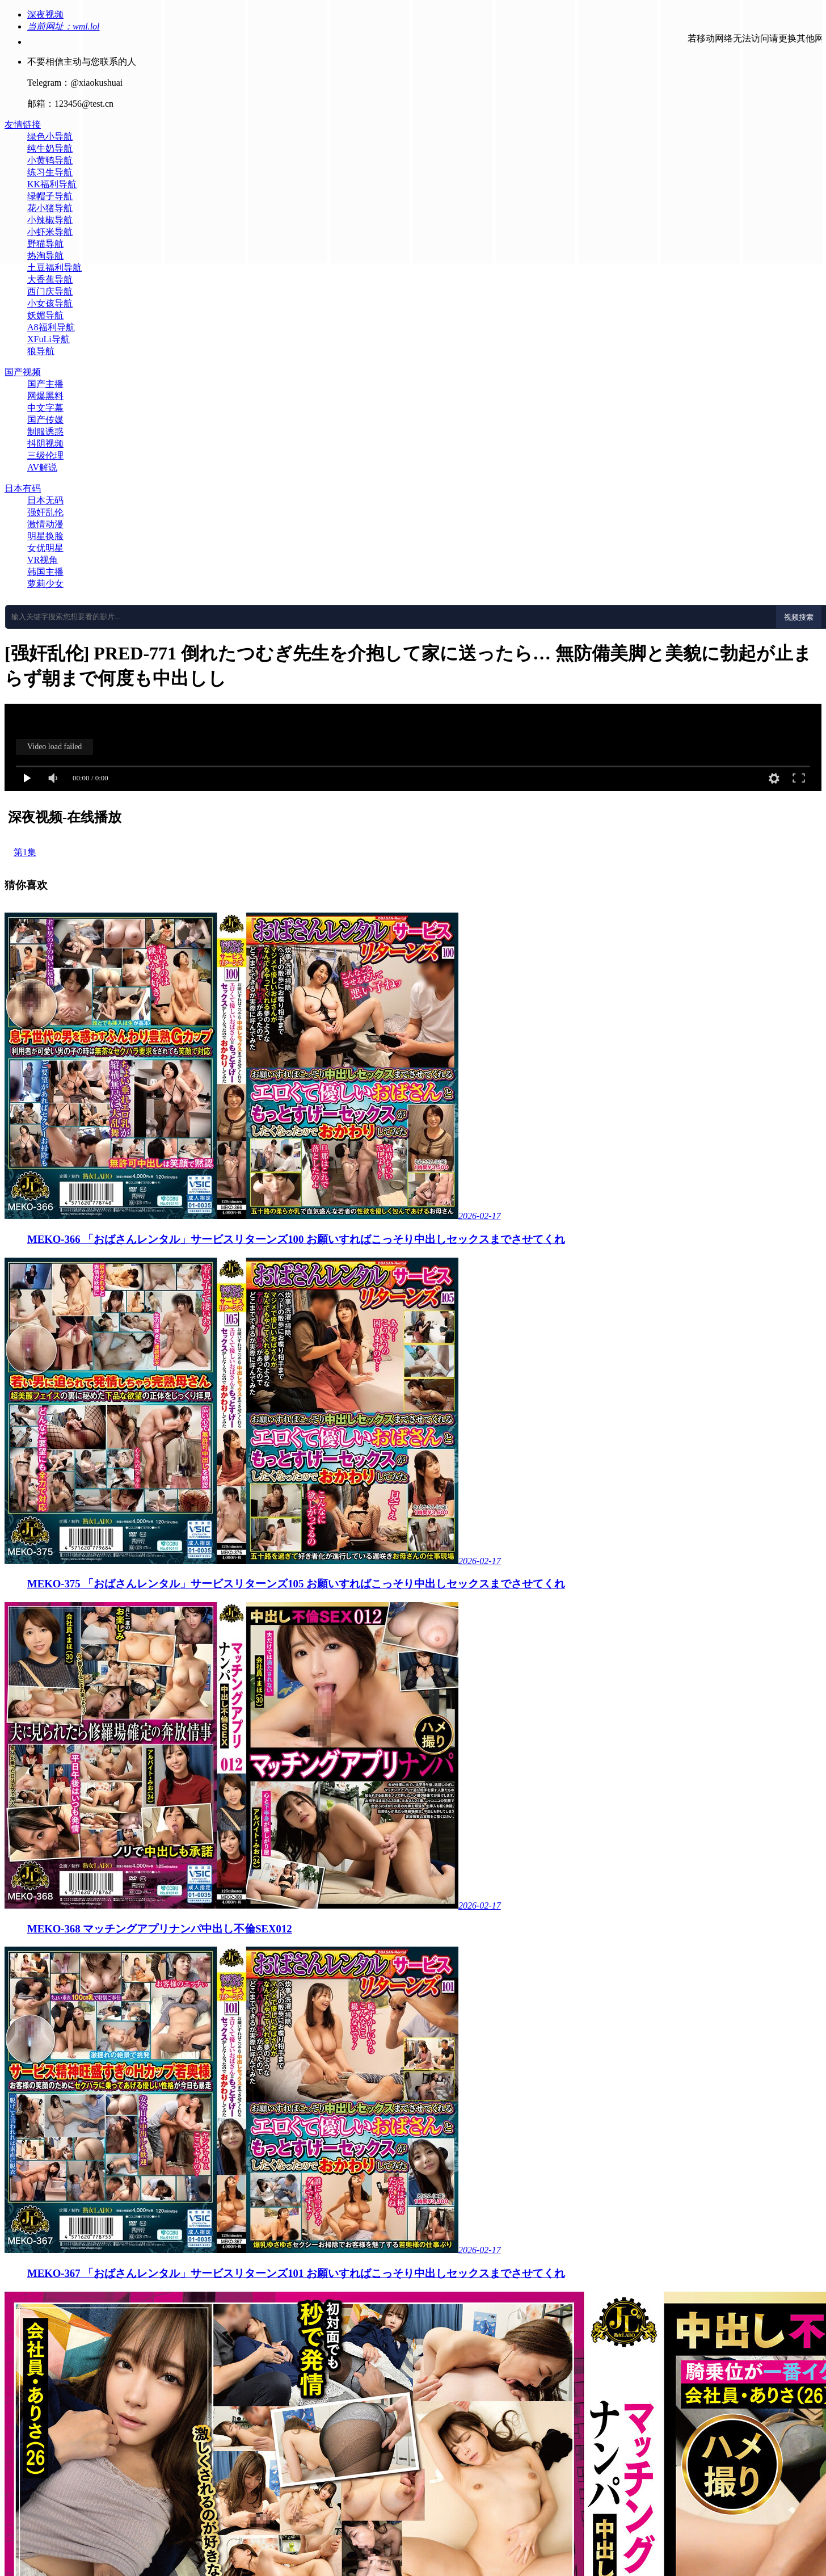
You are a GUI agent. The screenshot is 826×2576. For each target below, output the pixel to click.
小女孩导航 (50, 303)
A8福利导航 (51, 327)
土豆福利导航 (54, 267)
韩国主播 (45, 572)
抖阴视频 (45, 443)
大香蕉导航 (50, 279)
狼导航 (40, 351)
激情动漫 (45, 524)
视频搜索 (799, 617)
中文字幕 (45, 408)
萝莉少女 (45, 584)
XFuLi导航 (48, 339)
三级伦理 (45, 455)
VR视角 (42, 560)
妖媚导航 (45, 315)
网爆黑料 (45, 396)
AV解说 (42, 467)
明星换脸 (45, 536)
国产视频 (23, 372)
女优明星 (45, 548)
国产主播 (45, 384)
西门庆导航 (50, 291)
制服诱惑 (45, 431)
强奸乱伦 (45, 512)
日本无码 (45, 500)
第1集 (25, 852)
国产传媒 (45, 420)
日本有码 (23, 488)
